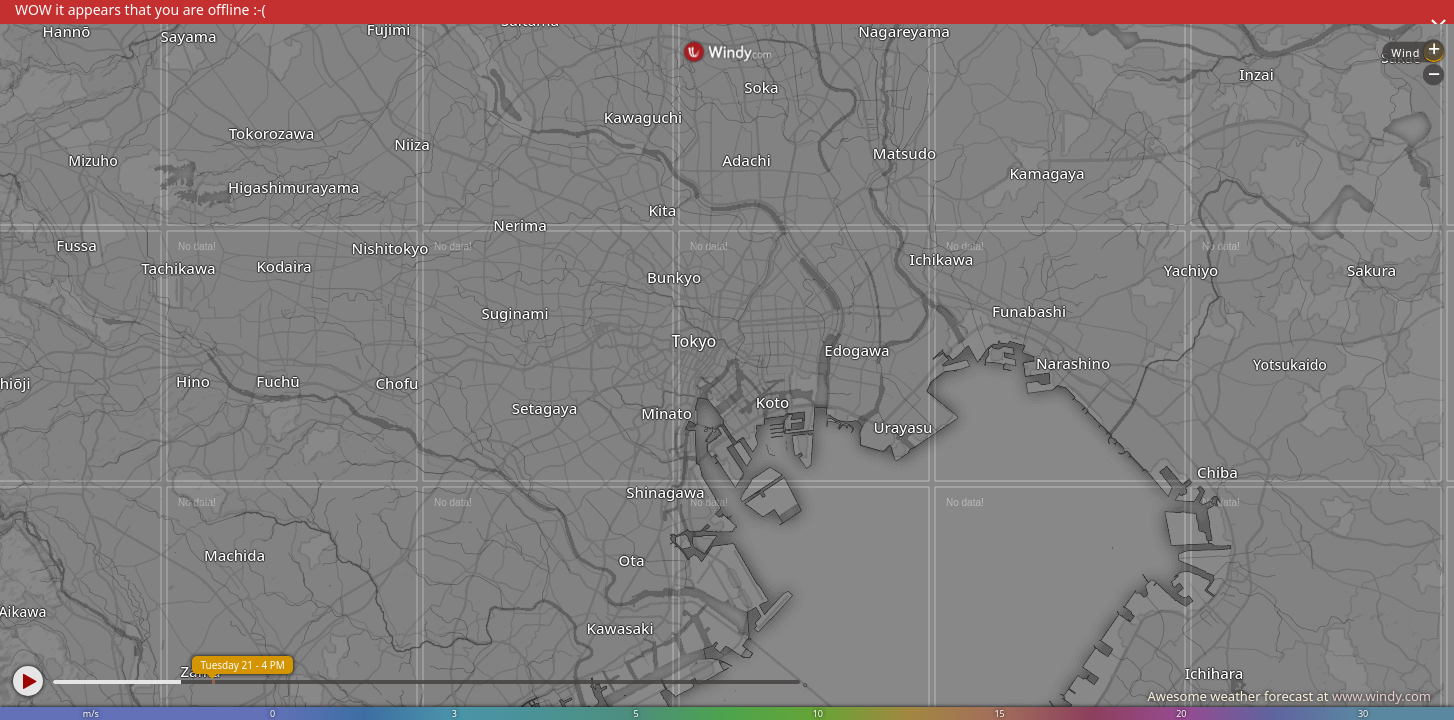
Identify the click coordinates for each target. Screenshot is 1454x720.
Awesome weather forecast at (1289, 696)
